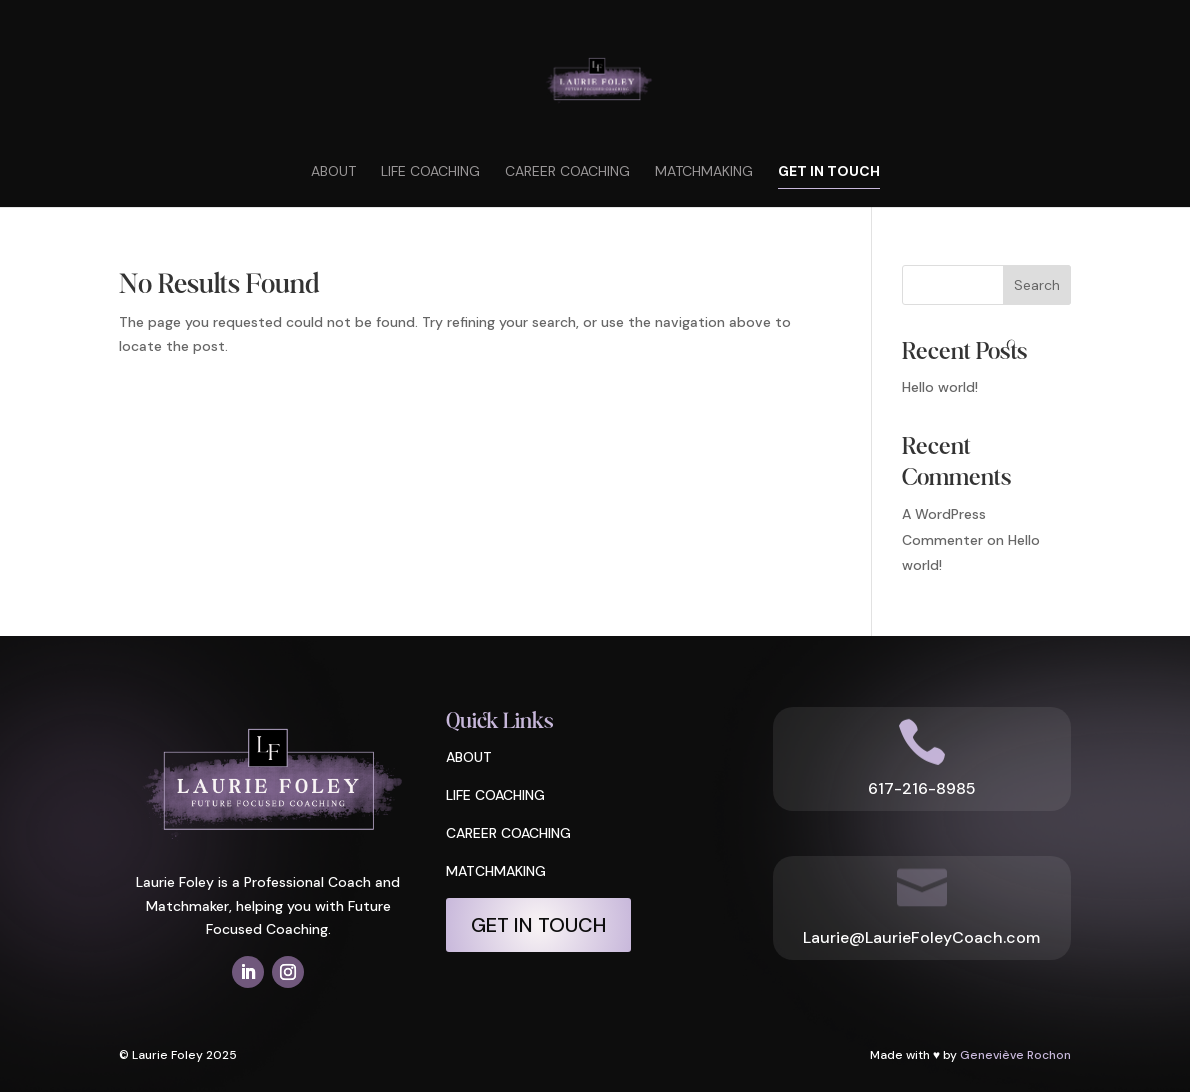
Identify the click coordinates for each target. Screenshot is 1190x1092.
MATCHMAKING (496, 871)
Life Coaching (430, 172)
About (333, 172)
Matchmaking (704, 172)
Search (1037, 285)
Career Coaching (567, 172)
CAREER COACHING (508, 833)
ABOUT (469, 757)
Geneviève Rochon (1015, 1055)
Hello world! (940, 387)
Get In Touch (829, 172)
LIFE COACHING (495, 795)
